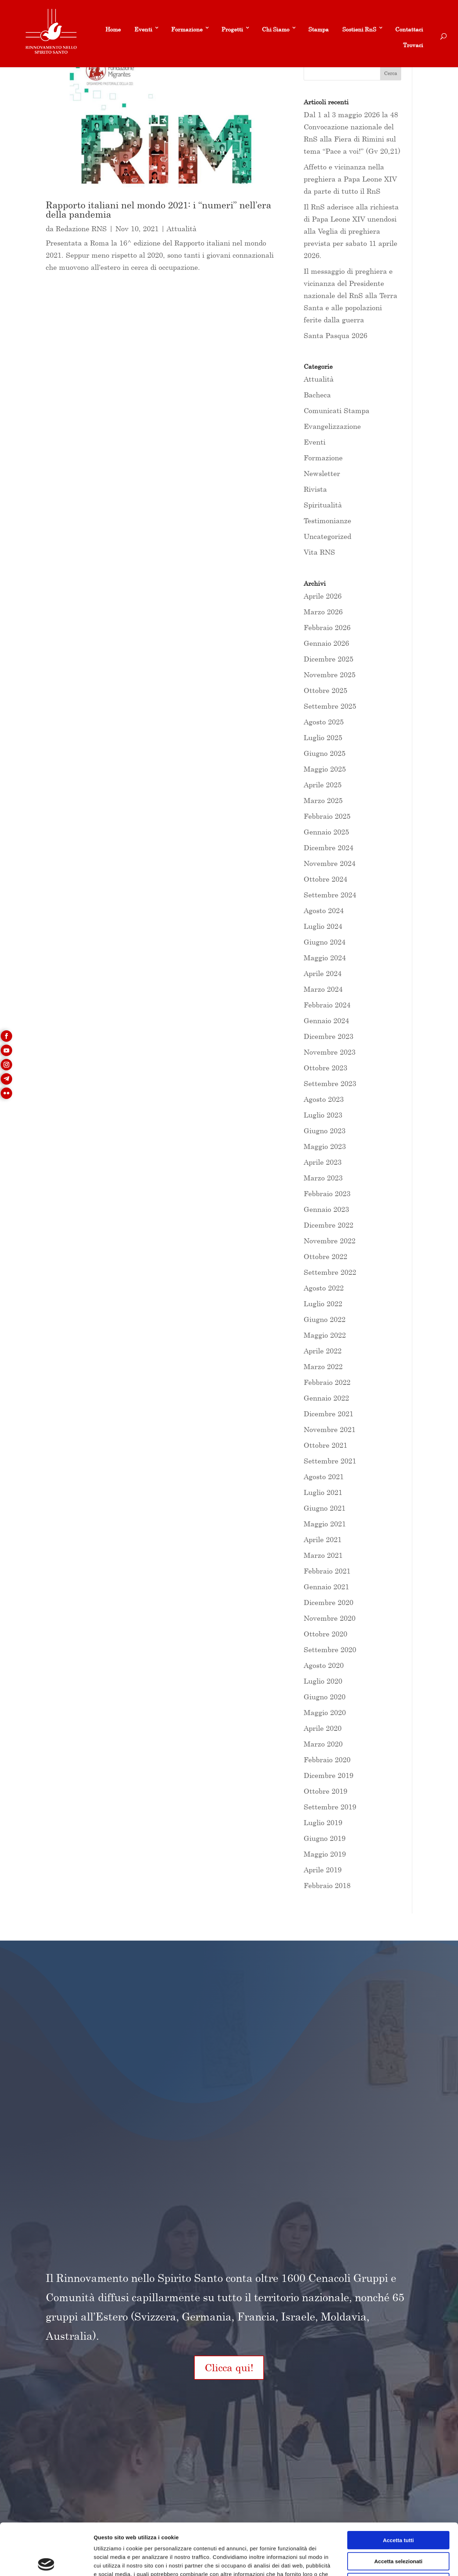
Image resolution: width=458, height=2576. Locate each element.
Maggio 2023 (325, 1146)
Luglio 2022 (323, 1303)
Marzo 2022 (323, 1366)
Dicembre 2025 (328, 659)
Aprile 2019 (323, 1870)
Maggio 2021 (325, 1524)
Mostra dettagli (376, 2562)
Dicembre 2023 (328, 1036)
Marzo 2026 (323, 612)
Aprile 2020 (323, 1728)
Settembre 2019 (330, 1807)
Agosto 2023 (324, 1099)
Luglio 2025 (323, 737)
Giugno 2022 (324, 1319)
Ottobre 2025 (325, 690)
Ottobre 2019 (325, 1791)
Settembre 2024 (330, 895)
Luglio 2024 (323, 926)
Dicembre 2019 (328, 1775)
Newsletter (322, 473)
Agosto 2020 (324, 1665)
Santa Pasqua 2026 (335, 335)
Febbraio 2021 (327, 1571)
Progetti (232, 29)
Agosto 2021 (324, 1476)
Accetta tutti (398, 2489)
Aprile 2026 (323, 596)
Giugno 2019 (324, 1838)
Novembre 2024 (329, 863)
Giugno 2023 (324, 1130)
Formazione (187, 29)
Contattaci (409, 29)
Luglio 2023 (323, 1115)
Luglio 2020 (323, 1681)
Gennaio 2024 (326, 1020)
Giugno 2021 (324, 1508)
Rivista (315, 489)
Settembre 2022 (330, 1272)
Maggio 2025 (325, 769)
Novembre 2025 (329, 674)
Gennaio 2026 (326, 643)
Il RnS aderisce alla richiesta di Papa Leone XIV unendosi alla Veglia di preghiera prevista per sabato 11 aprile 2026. (351, 231)
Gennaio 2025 (326, 832)
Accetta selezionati (398, 2510)
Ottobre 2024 (325, 879)
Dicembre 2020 (328, 1602)
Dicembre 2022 (328, 1225)
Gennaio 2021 (326, 1586)
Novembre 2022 (329, 1241)
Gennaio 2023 (326, 1209)
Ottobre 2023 (325, 1068)
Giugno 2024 (324, 942)
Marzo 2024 (323, 989)
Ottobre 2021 (325, 1445)
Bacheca (317, 395)
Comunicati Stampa (336, 410)
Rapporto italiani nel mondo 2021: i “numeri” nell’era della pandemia (158, 209)
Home (113, 29)
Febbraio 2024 (327, 1005)
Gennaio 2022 (326, 1398)
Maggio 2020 (325, 1712)
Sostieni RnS (359, 29)
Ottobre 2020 (325, 1634)
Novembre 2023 (329, 1052)
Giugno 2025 (324, 753)
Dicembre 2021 (328, 1414)
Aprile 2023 (323, 1162)
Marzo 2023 (323, 1178)
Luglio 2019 (323, 1822)
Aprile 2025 (323, 785)
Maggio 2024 (325, 957)
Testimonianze (327, 520)
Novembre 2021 (329, 1429)
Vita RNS (319, 552)
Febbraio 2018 (327, 1885)
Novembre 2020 (329, 1618)
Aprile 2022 (323, 1351)
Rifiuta (398, 2530)
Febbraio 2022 (327, 1382)
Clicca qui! (229, 2367)
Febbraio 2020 (327, 1759)
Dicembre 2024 (328, 847)
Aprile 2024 (323, 973)
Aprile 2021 (323, 1539)
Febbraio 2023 (327, 1193)
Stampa (318, 29)
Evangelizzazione (332, 426)
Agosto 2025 (324, 722)
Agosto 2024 (324, 910)
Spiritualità (323, 505)
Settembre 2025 (330, 706)
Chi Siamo (275, 29)
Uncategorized (327, 536)
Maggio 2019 (325, 1854)
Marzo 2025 (323, 800)
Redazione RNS (81, 228)
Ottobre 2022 (325, 1256)
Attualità (181, 228)
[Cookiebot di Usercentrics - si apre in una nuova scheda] (46, 2562)
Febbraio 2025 (327, 816)
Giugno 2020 (324, 1697)
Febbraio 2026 (327, 627)
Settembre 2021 (330, 1461)
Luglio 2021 (323, 1492)
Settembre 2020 (330, 1649)
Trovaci (413, 45)
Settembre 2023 (330, 1083)
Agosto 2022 (324, 1288)
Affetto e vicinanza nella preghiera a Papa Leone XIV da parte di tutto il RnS (350, 179)
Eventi (143, 29)
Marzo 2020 (323, 1744)
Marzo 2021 (323, 1555)
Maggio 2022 (325, 1335)
